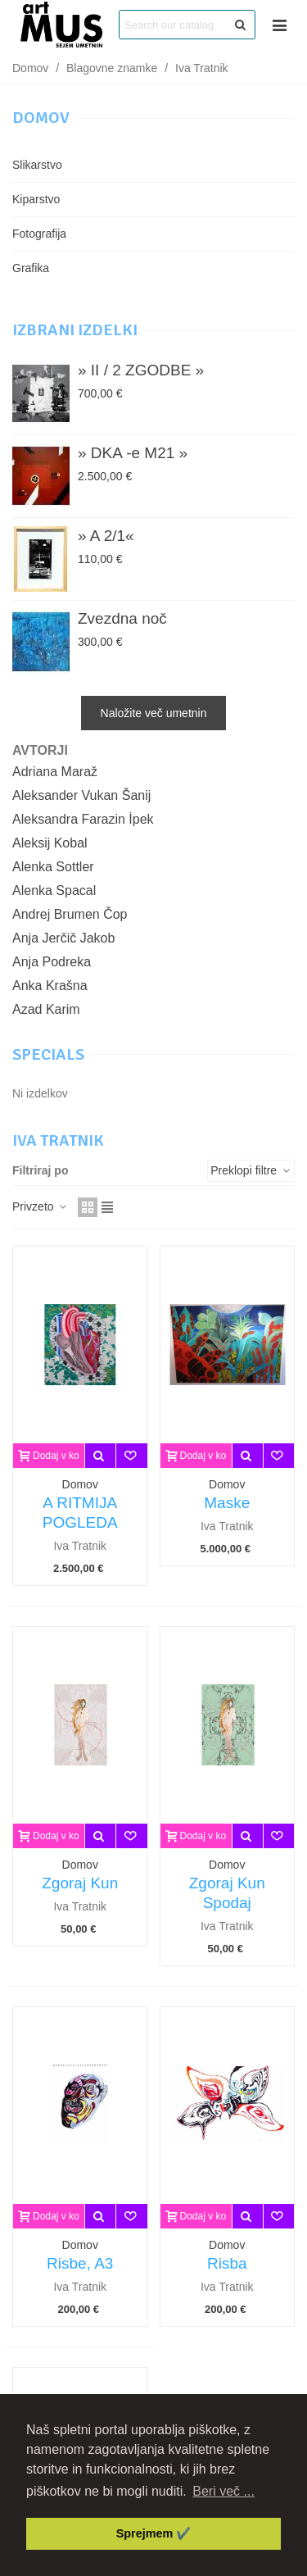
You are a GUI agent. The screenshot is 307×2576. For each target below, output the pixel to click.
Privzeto (40, 1206)
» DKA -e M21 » (132, 452)
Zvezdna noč (122, 618)
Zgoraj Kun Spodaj (227, 1892)
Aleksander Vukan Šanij (81, 795)
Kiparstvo (36, 199)
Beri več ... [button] (223, 2491)
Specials (48, 1054)
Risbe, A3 (80, 2263)
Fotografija (39, 233)
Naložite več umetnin (154, 713)
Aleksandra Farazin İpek (83, 819)
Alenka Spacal (54, 890)
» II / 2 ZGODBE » (141, 370)
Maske (227, 1502)
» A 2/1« (106, 535)
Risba (227, 2263)
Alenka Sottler (53, 867)
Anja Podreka (51, 962)
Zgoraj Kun (80, 1883)
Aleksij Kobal (50, 843)
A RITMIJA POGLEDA (80, 1512)
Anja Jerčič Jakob (63, 938)
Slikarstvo (37, 164)
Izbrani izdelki (75, 330)
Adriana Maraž (54, 772)
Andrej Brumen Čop (70, 914)
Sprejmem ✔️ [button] (154, 2533)
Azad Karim (46, 1009)
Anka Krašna (50, 986)
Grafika (30, 268)
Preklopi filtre (250, 1170)
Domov (41, 117)
